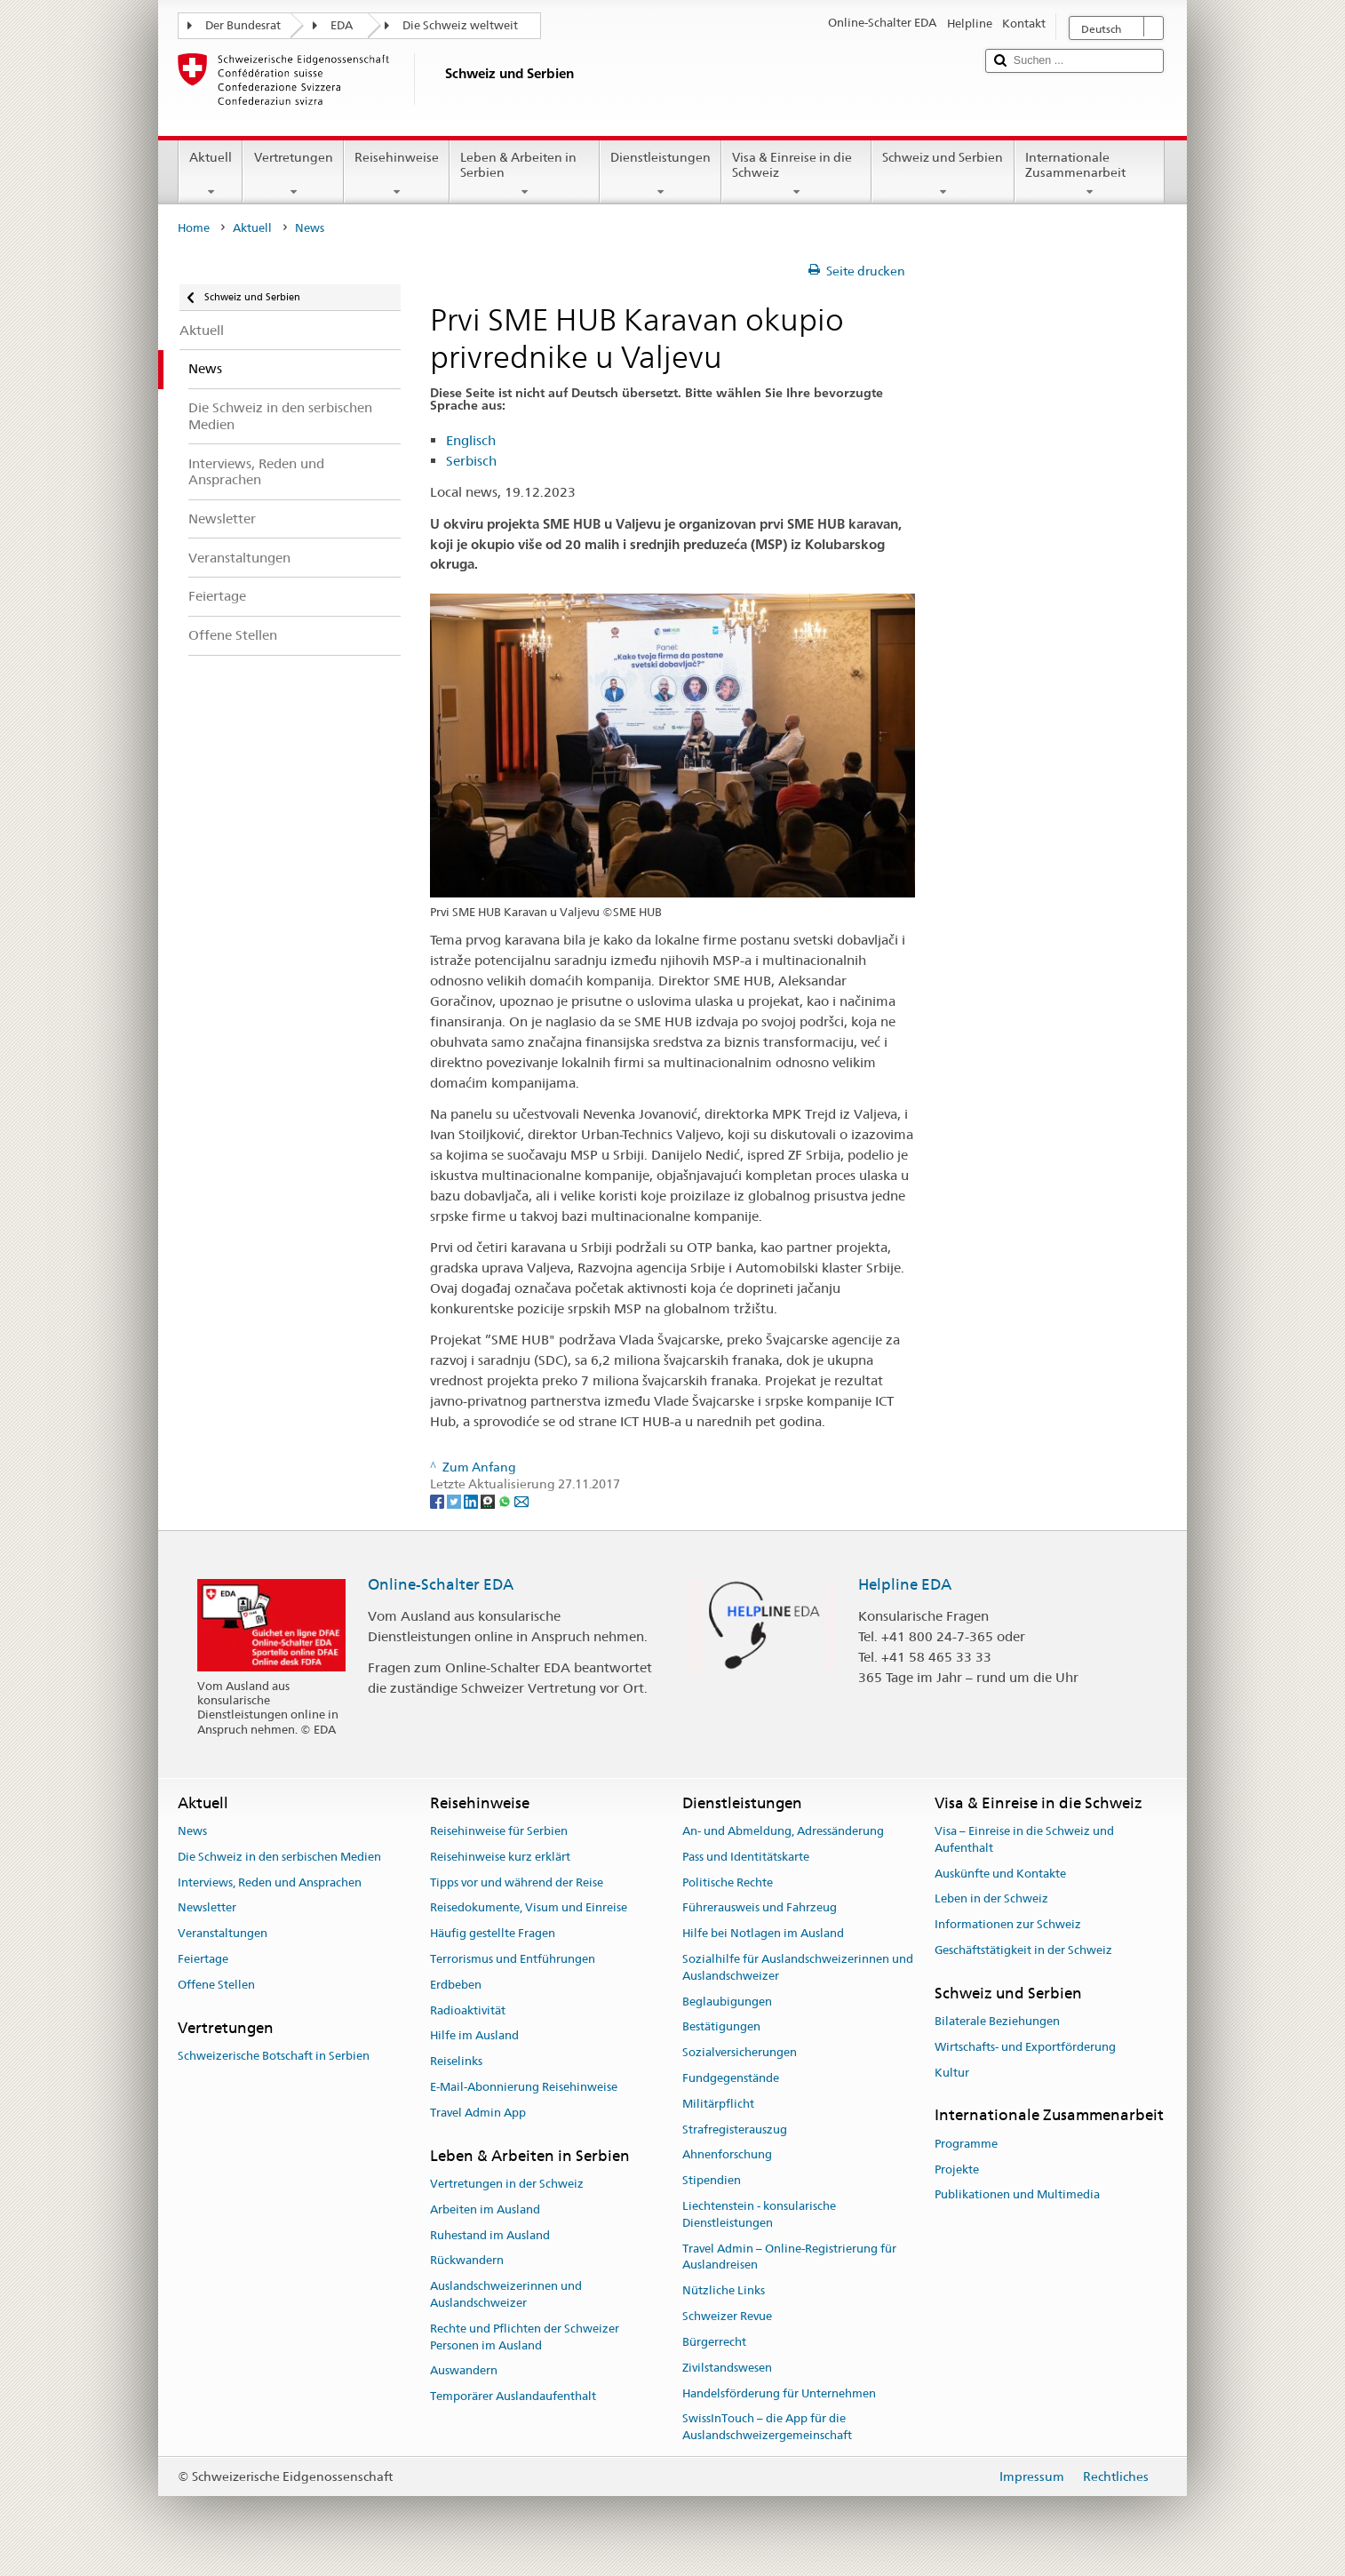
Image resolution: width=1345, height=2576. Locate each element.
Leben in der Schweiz (991, 1899)
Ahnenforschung (727, 2155)
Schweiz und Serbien (942, 174)
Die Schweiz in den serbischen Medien (279, 1856)
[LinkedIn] (472, 1501)
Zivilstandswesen (727, 2367)
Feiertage (203, 1959)
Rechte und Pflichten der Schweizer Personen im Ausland (524, 2337)
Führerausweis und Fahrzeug (759, 1908)
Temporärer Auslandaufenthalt (513, 2396)
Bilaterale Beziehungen (997, 2021)
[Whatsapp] (505, 1501)
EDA (341, 25)
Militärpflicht (718, 2103)
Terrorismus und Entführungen (512, 1959)
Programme (966, 2143)
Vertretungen (292, 174)
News (192, 1831)
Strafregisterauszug (734, 2129)
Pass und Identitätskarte (745, 1856)
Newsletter (207, 1908)
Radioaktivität (467, 2010)
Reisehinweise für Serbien (499, 1831)
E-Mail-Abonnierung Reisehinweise (523, 2086)
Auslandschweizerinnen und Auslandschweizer (506, 2294)
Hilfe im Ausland (474, 2036)
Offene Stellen (216, 1984)
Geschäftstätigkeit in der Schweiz (1023, 1950)
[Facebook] (438, 1501)
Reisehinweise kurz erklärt (500, 1856)
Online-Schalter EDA (440, 1584)
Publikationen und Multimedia (1017, 2195)
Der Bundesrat (243, 25)
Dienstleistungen (660, 174)
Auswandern (463, 2371)
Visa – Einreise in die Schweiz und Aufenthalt (1024, 1839)
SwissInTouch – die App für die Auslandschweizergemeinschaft (767, 2428)
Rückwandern (467, 2261)
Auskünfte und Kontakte (1000, 1873)
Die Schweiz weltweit (460, 25)
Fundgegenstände (730, 2078)
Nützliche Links (723, 2291)
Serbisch (471, 460)
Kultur (952, 2072)
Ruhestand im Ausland (490, 2235)
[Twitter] (455, 1501)
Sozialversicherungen (739, 2052)
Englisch (471, 440)
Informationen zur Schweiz (1008, 1924)
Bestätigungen (721, 2027)
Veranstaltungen (222, 1933)
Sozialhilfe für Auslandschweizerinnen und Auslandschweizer (797, 1967)
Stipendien (711, 2181)
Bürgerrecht (714, 2342)
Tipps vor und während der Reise (516, 1882)
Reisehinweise (397, 174)
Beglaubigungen (727, 2001)
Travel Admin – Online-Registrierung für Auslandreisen (789, 2257)
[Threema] (489, 1501)
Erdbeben (455, 1984)
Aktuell (210, 174)
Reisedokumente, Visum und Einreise (528, 1908)
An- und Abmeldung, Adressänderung (783, 1831)
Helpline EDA (904, 1584)
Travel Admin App (478, 2112)
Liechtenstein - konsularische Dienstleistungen (759, 2214)
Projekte (957, 2169)
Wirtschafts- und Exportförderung (1025, 2047)
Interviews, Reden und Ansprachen (270, 1882)
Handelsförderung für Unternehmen (779, 2393)
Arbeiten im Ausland (485, 2209)
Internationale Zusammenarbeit (1089, 174)
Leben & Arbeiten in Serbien (524, 174)
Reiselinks (456, 2061)
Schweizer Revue (727, 2316)
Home (194, 228)
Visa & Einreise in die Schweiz (796, 174)
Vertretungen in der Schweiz (507, 2183)
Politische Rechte (727, 1882)
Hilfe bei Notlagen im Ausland (763, 1933)
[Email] (521, 1501)
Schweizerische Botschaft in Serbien (274, 2055)
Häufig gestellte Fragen (492, 1933)
